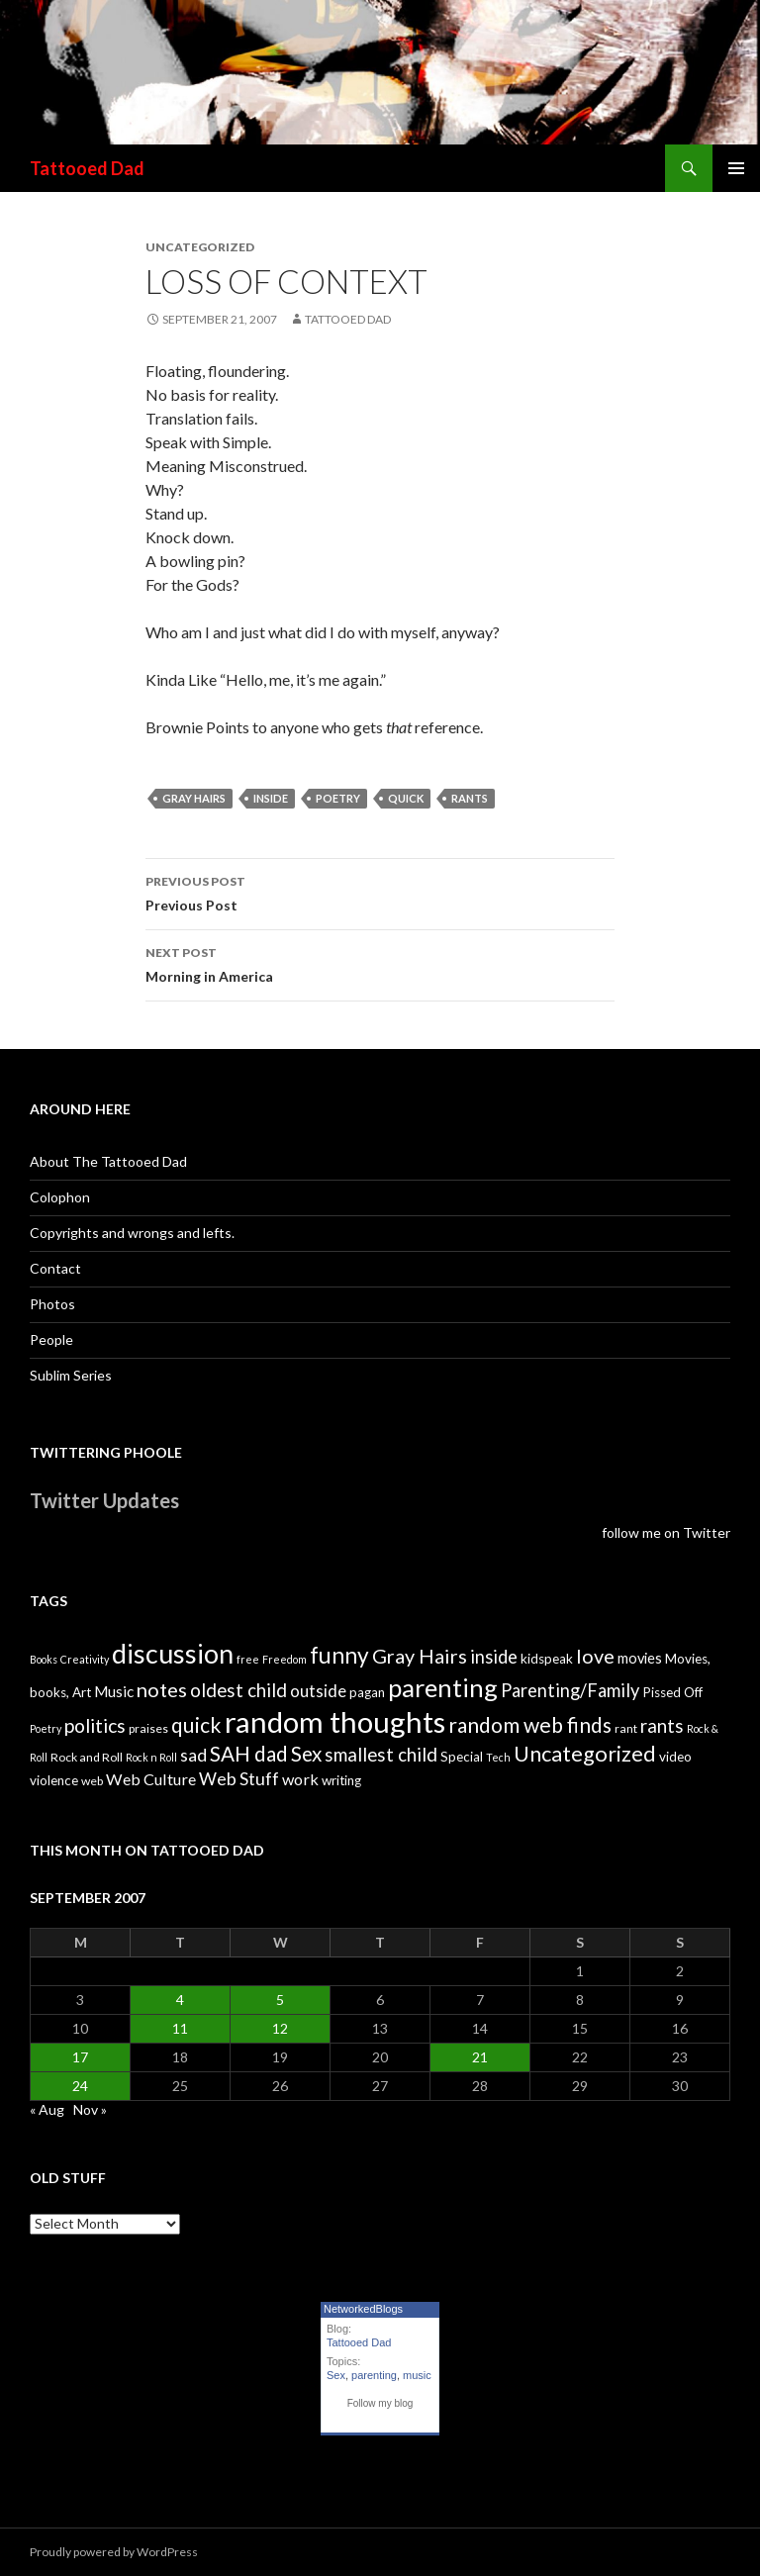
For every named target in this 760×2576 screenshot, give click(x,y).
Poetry (338, 798)
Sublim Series (71, 1375)
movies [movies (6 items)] (640, 1658)
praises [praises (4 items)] (148, 1728)
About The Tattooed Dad (108, 1161)
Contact (55, 1268)
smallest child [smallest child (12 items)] (381, 1754)
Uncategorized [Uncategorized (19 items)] (585, 1753)
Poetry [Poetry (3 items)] (45, 1728)
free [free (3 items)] (248, 1659)
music (417, 2375)
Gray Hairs (194, 798)
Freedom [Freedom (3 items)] (284, 1659)
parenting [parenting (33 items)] (443, 1687)
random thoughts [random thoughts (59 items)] (335, 1721)
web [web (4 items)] (92, 1780)
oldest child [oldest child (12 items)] (238, 1690)
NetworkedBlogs (363, 2309)
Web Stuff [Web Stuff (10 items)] (239, 1778)
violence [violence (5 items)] (54, 1780)
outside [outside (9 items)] (318, 1690)
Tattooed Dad (87, 168)
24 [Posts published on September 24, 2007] (80, 2085)
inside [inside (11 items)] (494, 1657)
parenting (374, 2375)
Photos (52, 1303)
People (51, 1339)
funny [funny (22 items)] (339, 1655)
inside (270, 798)
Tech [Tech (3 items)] (498, 1757)
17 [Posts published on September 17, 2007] (80, 2057)
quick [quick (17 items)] (196, 1724)
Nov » (90, 2109)
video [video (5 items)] (675, 1757)
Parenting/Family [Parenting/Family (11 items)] (570, 1690)
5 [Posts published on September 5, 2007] (280, 1999)
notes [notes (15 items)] (162, 1689)
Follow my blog (380, 2403)
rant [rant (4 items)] (626, 1728)
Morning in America (380, 963)
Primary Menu (736, 168)
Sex (336, 2375)
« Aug (47, 2109)
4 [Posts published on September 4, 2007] (180, 1999)
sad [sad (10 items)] (193, 1755)
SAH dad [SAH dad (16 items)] (249, 1753)
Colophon (60, 1197)
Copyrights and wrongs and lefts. (132, 1232)
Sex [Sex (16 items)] (306, 1753)
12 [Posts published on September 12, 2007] (280, 2028)
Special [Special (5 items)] (461, 1757)
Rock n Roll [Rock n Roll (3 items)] (151, 1757)
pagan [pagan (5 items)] (367, 1692)
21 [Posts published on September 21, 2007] (480, 2057)
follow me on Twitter (666, 1532)
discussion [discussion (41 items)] (173, 1654)
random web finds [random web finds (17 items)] (530, 1724)
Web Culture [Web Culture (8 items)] (151, 1778)
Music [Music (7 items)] (114, 1691)
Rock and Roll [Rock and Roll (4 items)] (86, 1757)
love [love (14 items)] (595, 1656)
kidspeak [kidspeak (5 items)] (547, 1659)
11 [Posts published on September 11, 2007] (180, 2028)
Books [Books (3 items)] (43, 1659)
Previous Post (380, 891)
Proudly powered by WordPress (114, 2551)
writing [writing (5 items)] (341, 1780)
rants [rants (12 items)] (662, 1726)
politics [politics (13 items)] (95, 1725)
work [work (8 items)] (300, 1778)
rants (469, 798)
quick (406, 798)
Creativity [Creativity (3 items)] (84, 1659)
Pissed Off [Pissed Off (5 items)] (672, 1692)
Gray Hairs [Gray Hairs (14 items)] (419, 1656)
